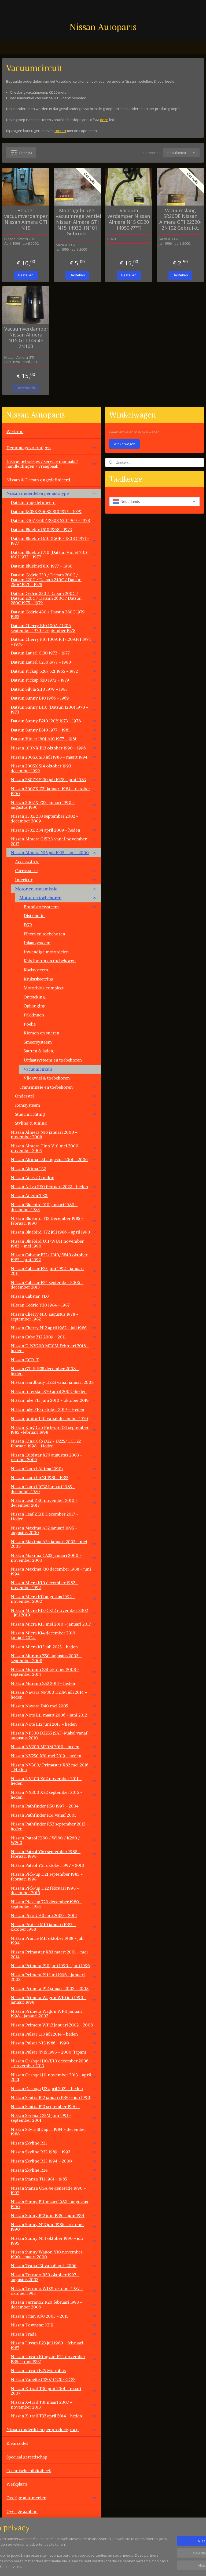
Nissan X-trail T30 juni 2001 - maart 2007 (54, 2391)
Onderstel (56, 1096)
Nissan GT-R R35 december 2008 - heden (54, 1371)
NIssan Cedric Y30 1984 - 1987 (54, 1305)
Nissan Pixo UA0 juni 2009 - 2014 (54, 1915)
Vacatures (15, 2538)
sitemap (122, 2566)
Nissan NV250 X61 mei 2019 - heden (54, 1755)
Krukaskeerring (38, 979)
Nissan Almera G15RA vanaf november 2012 (54, 841)
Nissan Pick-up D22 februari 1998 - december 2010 (45, 1890)
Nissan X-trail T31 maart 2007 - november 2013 (54, 2404)
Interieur (56, 879)
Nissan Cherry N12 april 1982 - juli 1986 (54, 1327)
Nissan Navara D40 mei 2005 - (54, 1705)
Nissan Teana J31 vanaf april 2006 (54, 2265)
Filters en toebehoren (44, 933)
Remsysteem (56, 1105)
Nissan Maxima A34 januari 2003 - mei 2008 (54, 1544)
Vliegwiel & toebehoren (47, 1078)
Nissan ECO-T (54, 1359)
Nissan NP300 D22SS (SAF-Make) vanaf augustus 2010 (54, 1735)
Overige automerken (51, 2497)
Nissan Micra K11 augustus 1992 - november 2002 (54, 1599)
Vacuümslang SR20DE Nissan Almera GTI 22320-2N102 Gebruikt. (180, 218)
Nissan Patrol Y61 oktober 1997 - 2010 (54, 1865)
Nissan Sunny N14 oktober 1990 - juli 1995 (54, 2240)
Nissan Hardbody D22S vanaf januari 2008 (52, 1382)
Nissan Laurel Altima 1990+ (54, 1468)
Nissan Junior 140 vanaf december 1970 (54, 1418)
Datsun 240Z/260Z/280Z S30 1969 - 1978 (54, 520)
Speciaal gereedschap (26, 2457)
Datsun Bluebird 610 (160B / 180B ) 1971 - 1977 (54, 541)
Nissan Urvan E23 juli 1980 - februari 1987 (54, 2345)
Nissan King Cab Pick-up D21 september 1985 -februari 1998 (54, 1430)
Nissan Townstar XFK (54, 2325)
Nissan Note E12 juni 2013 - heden (54, 1724)
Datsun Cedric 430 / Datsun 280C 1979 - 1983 (54, 614)
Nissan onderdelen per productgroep (51, 2429)
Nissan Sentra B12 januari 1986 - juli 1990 (54, 2097)
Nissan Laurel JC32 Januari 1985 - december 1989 (54, 1489)
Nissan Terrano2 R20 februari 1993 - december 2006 (54, 2304)
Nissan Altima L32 (54, 1168)
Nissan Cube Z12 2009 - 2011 (54, 1337)
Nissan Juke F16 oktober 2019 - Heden (54, 1409)
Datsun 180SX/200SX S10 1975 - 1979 (54, 511)
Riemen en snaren (41, 1032)
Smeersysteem (38, 1042)
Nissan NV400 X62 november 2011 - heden (54, 1781)
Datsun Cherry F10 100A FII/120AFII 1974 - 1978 (54, 641)
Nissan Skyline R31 (54, 2143)
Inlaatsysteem (37, 942)
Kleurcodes (17, 2443)
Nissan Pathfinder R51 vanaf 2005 (54, 1815)
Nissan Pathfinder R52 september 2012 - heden (54, 1826)
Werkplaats (17, 2484)
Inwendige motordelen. (47, 951)
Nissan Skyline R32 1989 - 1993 (54, 2151)
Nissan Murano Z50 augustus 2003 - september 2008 (54, 1658)
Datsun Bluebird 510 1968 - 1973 (54, 529)
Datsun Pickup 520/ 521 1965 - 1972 (54, 671)
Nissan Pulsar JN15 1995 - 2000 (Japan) (54, 2052)
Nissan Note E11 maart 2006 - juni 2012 (54, 1715)
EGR (28, 924)
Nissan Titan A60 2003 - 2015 (54, 2316)
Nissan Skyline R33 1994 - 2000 (54, 2161)
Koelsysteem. (36, 969)
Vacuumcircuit (38, 1069)
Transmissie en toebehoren (58, 1087)
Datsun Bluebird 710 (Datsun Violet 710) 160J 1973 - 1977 (54, 555)
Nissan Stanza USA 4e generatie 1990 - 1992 (54, 2190)
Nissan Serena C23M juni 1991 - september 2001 (54, 2118)
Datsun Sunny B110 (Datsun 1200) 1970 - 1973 (54, 709)
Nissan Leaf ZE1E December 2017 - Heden (54, 1516)
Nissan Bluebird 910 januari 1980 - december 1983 (54, 1207)
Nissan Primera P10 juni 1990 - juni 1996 (54, 1965)
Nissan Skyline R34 (54, 2170)
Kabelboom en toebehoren (50, 960)
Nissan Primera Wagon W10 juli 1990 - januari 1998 (54, 2000)
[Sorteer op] (181, 152)
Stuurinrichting (56, 1114)
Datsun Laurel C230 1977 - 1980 (54, 662)
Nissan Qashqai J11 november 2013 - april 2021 (54, 2077)
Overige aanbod (22, 2511)
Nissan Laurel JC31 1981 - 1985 (54, 1477)
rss (134, 2566)
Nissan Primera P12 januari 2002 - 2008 (54, 1988)
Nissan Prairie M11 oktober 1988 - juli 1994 (54, 1940)
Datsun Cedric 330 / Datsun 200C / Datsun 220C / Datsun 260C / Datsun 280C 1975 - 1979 (54, 598)
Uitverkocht (26, 387)
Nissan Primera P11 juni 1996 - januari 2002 (54, 1977)
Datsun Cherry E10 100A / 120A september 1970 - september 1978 (54, 628)
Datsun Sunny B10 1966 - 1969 (54, 698)
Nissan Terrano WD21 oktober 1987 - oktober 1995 (54, 2291)
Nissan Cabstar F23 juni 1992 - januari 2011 (54, 1271)
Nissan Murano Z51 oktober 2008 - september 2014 (54, 1672)
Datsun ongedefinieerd (33, 502)
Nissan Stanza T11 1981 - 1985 (54, 2179)
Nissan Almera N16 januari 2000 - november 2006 (54, 1134)
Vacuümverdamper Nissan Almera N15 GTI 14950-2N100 (25, 337)
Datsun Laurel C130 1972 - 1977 (54, 653)
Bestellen (26, 275)
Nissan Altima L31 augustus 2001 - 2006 (54, 1159)
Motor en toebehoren (58, 897)
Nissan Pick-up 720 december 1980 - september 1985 (54, 1904)
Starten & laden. (39, 1050)
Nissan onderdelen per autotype (51, 493)
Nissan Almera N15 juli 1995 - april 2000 (54, 852)
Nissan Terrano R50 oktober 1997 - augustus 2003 (54, 2277)
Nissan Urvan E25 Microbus (54, 2370)
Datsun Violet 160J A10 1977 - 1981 (54, 738)
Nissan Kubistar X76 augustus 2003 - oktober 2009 (54, 1457)
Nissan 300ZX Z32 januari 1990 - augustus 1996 (54, 805)
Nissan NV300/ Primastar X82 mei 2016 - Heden (54, 1767)
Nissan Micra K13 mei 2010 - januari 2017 (54, 1624)
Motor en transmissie (56, 888)
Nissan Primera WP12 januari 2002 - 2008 (52, 2025)
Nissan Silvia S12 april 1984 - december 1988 (54, 2132)
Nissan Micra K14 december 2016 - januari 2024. (54, 1635)
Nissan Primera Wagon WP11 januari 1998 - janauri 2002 (54, 2013)
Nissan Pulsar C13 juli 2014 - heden (54, 2034)
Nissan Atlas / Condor (32, 1177)
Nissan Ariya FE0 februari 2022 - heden (54, 1186)
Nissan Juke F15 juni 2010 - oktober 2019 (54, 1400)
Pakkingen (34, 1015)
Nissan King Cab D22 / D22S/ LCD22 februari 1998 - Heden (54, 1443)
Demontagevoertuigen (51, 447)
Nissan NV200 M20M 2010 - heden (54, 1746)
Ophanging (34, 1005)
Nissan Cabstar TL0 (54, 1296)
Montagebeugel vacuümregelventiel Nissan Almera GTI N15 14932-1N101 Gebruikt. (77, 221)
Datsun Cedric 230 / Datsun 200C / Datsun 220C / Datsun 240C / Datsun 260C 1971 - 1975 (54, 579)
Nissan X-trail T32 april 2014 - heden (54, 2415)
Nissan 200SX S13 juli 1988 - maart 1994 (54, 757)
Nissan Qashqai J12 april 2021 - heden (54, 2088)
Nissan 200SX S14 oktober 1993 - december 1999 (54, 768)
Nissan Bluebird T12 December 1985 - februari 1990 (54, 1221)
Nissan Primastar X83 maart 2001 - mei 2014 (54, 1954)
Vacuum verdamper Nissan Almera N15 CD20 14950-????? (129, 218)
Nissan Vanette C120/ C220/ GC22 (54, 2379)
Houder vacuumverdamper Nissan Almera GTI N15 (25, 218)
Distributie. (34, 915)
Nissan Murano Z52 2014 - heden (54, 1683)
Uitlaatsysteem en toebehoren (53, 1060)
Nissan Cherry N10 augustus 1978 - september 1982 (54, 1316)
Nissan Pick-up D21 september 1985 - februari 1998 (47, 1876)
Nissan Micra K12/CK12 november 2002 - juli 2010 (54, 1613)
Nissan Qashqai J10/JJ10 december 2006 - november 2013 (54, 2063)
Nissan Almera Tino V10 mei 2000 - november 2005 (54, 1148)
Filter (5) (21, 152)
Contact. (14, 2525)
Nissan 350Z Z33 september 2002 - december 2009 (54, 818)
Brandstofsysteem (60, 906)
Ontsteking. (35, 997)
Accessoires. (27, 861)
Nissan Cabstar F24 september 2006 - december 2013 (54, 1285)
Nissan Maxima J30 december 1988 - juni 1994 (54, 1571)
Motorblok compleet (44, 987)
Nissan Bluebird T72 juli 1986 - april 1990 (54, 1232)
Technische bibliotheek (51, 2470)
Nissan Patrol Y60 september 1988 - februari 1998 (54, 1854)
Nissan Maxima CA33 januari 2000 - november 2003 (54, 1558)
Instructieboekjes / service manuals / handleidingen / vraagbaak (51, 464)
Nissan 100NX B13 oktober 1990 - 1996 (54, 748)
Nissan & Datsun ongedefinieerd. (38, 479)
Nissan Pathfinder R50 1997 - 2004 (45, 1806)
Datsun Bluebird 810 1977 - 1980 (54, 566)
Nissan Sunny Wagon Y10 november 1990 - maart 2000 (54, 2254)
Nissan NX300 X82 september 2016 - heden (54, 1795)
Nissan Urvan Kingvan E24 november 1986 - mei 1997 (54, 2359)
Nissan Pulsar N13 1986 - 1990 (54, 2043)
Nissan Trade (54, 2334)
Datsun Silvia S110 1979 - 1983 (54, 689)
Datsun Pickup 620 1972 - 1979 (54, 680)
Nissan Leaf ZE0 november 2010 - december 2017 (54, 1503)
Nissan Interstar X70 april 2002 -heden (54, 1391)
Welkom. (14, 431)
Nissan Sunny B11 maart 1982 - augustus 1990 (54, 2204)
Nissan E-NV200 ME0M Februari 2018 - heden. (54, 1348)
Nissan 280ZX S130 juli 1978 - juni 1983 (54, 779)
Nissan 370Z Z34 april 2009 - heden (54, 830)
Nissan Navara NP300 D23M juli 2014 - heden (54, 1694)
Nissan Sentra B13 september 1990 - (54, 2106)
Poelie (30, 1024)
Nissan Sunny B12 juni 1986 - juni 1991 (54, 2215)
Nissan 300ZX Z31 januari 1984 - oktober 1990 (54, 791)
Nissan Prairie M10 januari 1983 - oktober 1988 (54, 1927)
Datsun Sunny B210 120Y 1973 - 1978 (54, 720)
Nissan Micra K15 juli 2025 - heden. (45, 1646)
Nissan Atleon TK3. (54, 1195)
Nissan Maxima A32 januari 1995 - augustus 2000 (54, 1530)
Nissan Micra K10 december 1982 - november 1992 (54, 1585)
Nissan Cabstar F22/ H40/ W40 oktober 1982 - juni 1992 (54, 1257)
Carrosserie (56, 870)
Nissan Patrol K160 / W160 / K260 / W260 (54, 1840)
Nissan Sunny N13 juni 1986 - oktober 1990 (54, 2227)
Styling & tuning (31, 1123)
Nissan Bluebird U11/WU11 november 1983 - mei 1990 (54, 1243)
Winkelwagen (124, 443)
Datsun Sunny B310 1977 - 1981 (54, 730)
